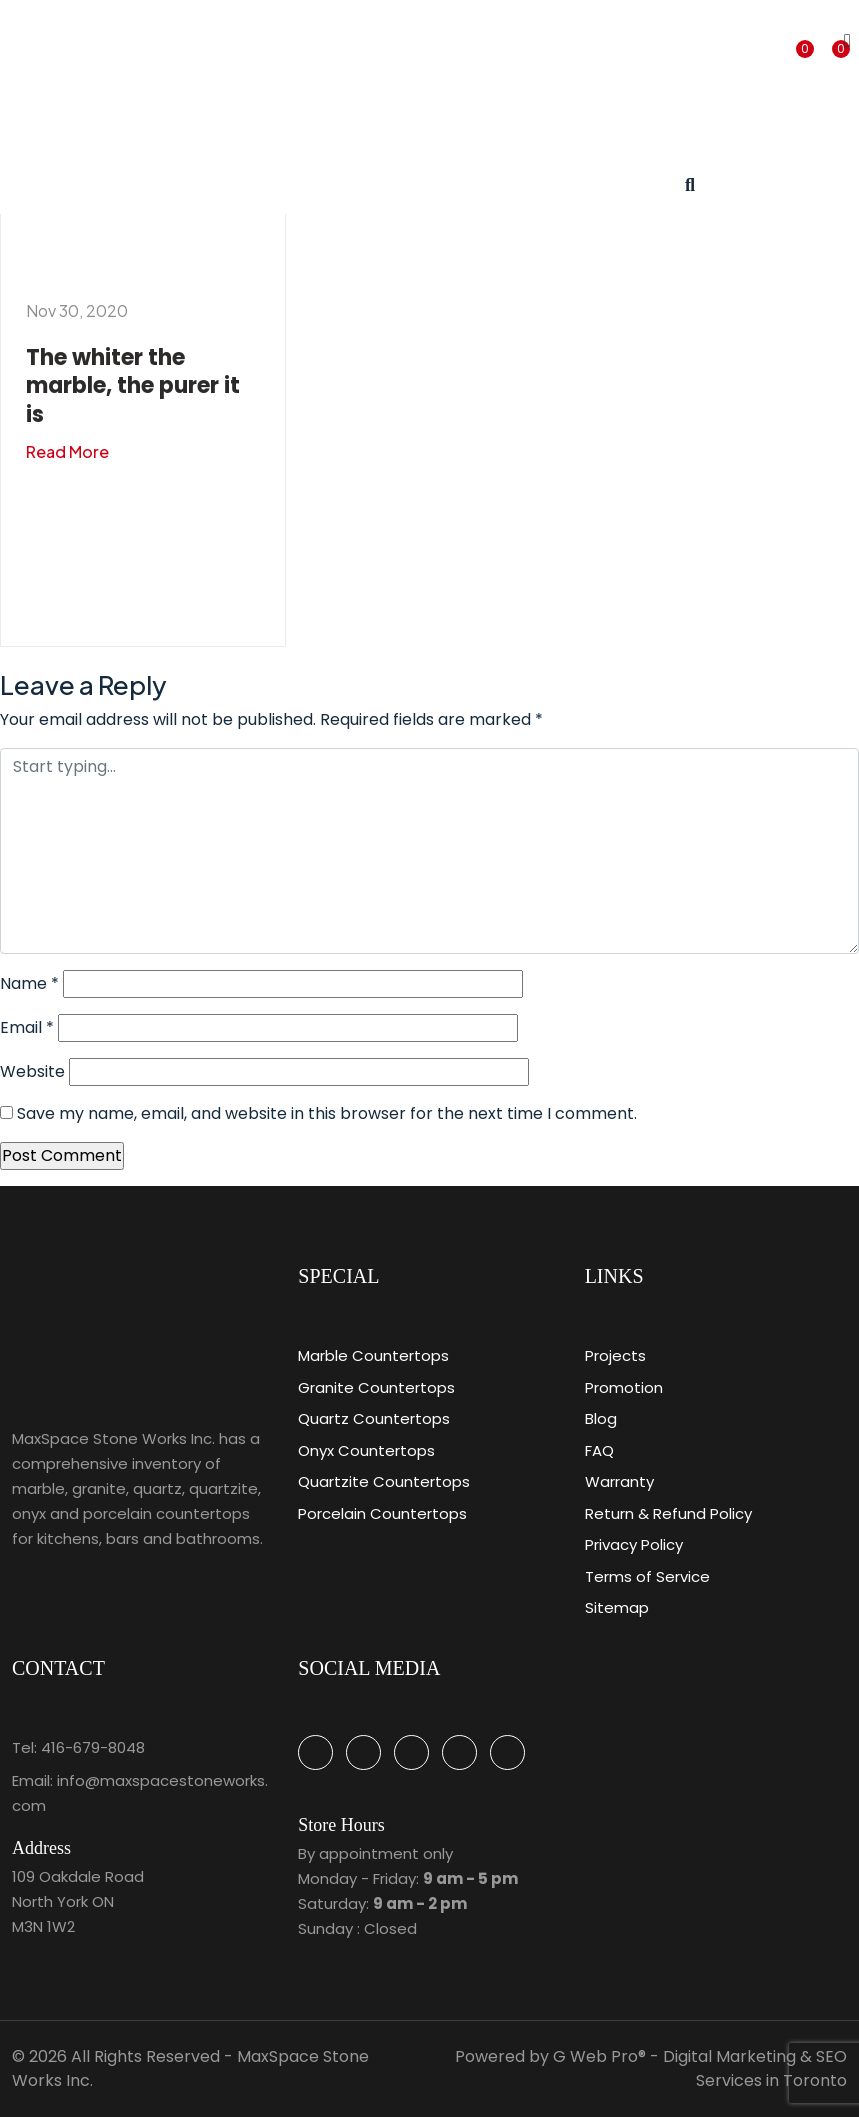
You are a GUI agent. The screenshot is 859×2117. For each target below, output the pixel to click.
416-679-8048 (93, 1747)
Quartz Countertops (374, 1418)
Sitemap (617, 1607)
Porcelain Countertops (382, 1513)
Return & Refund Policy (668, 1513)
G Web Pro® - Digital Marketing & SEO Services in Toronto (700, 2068)
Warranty (619, 1481)
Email (27, 1027)
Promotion (624, 1387)
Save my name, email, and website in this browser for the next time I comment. (327, 1113)
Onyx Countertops (366, 1450)
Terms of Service (647, 1576)
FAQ (599, 1450)
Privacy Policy (634, 1544)
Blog (601, 1418)
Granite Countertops (376, 1387)
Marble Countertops (373, 1355)
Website (32, 1071)
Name (29, 983)
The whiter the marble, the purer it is (133, 386)
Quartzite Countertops (384, 1481)
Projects (615, 1355)
